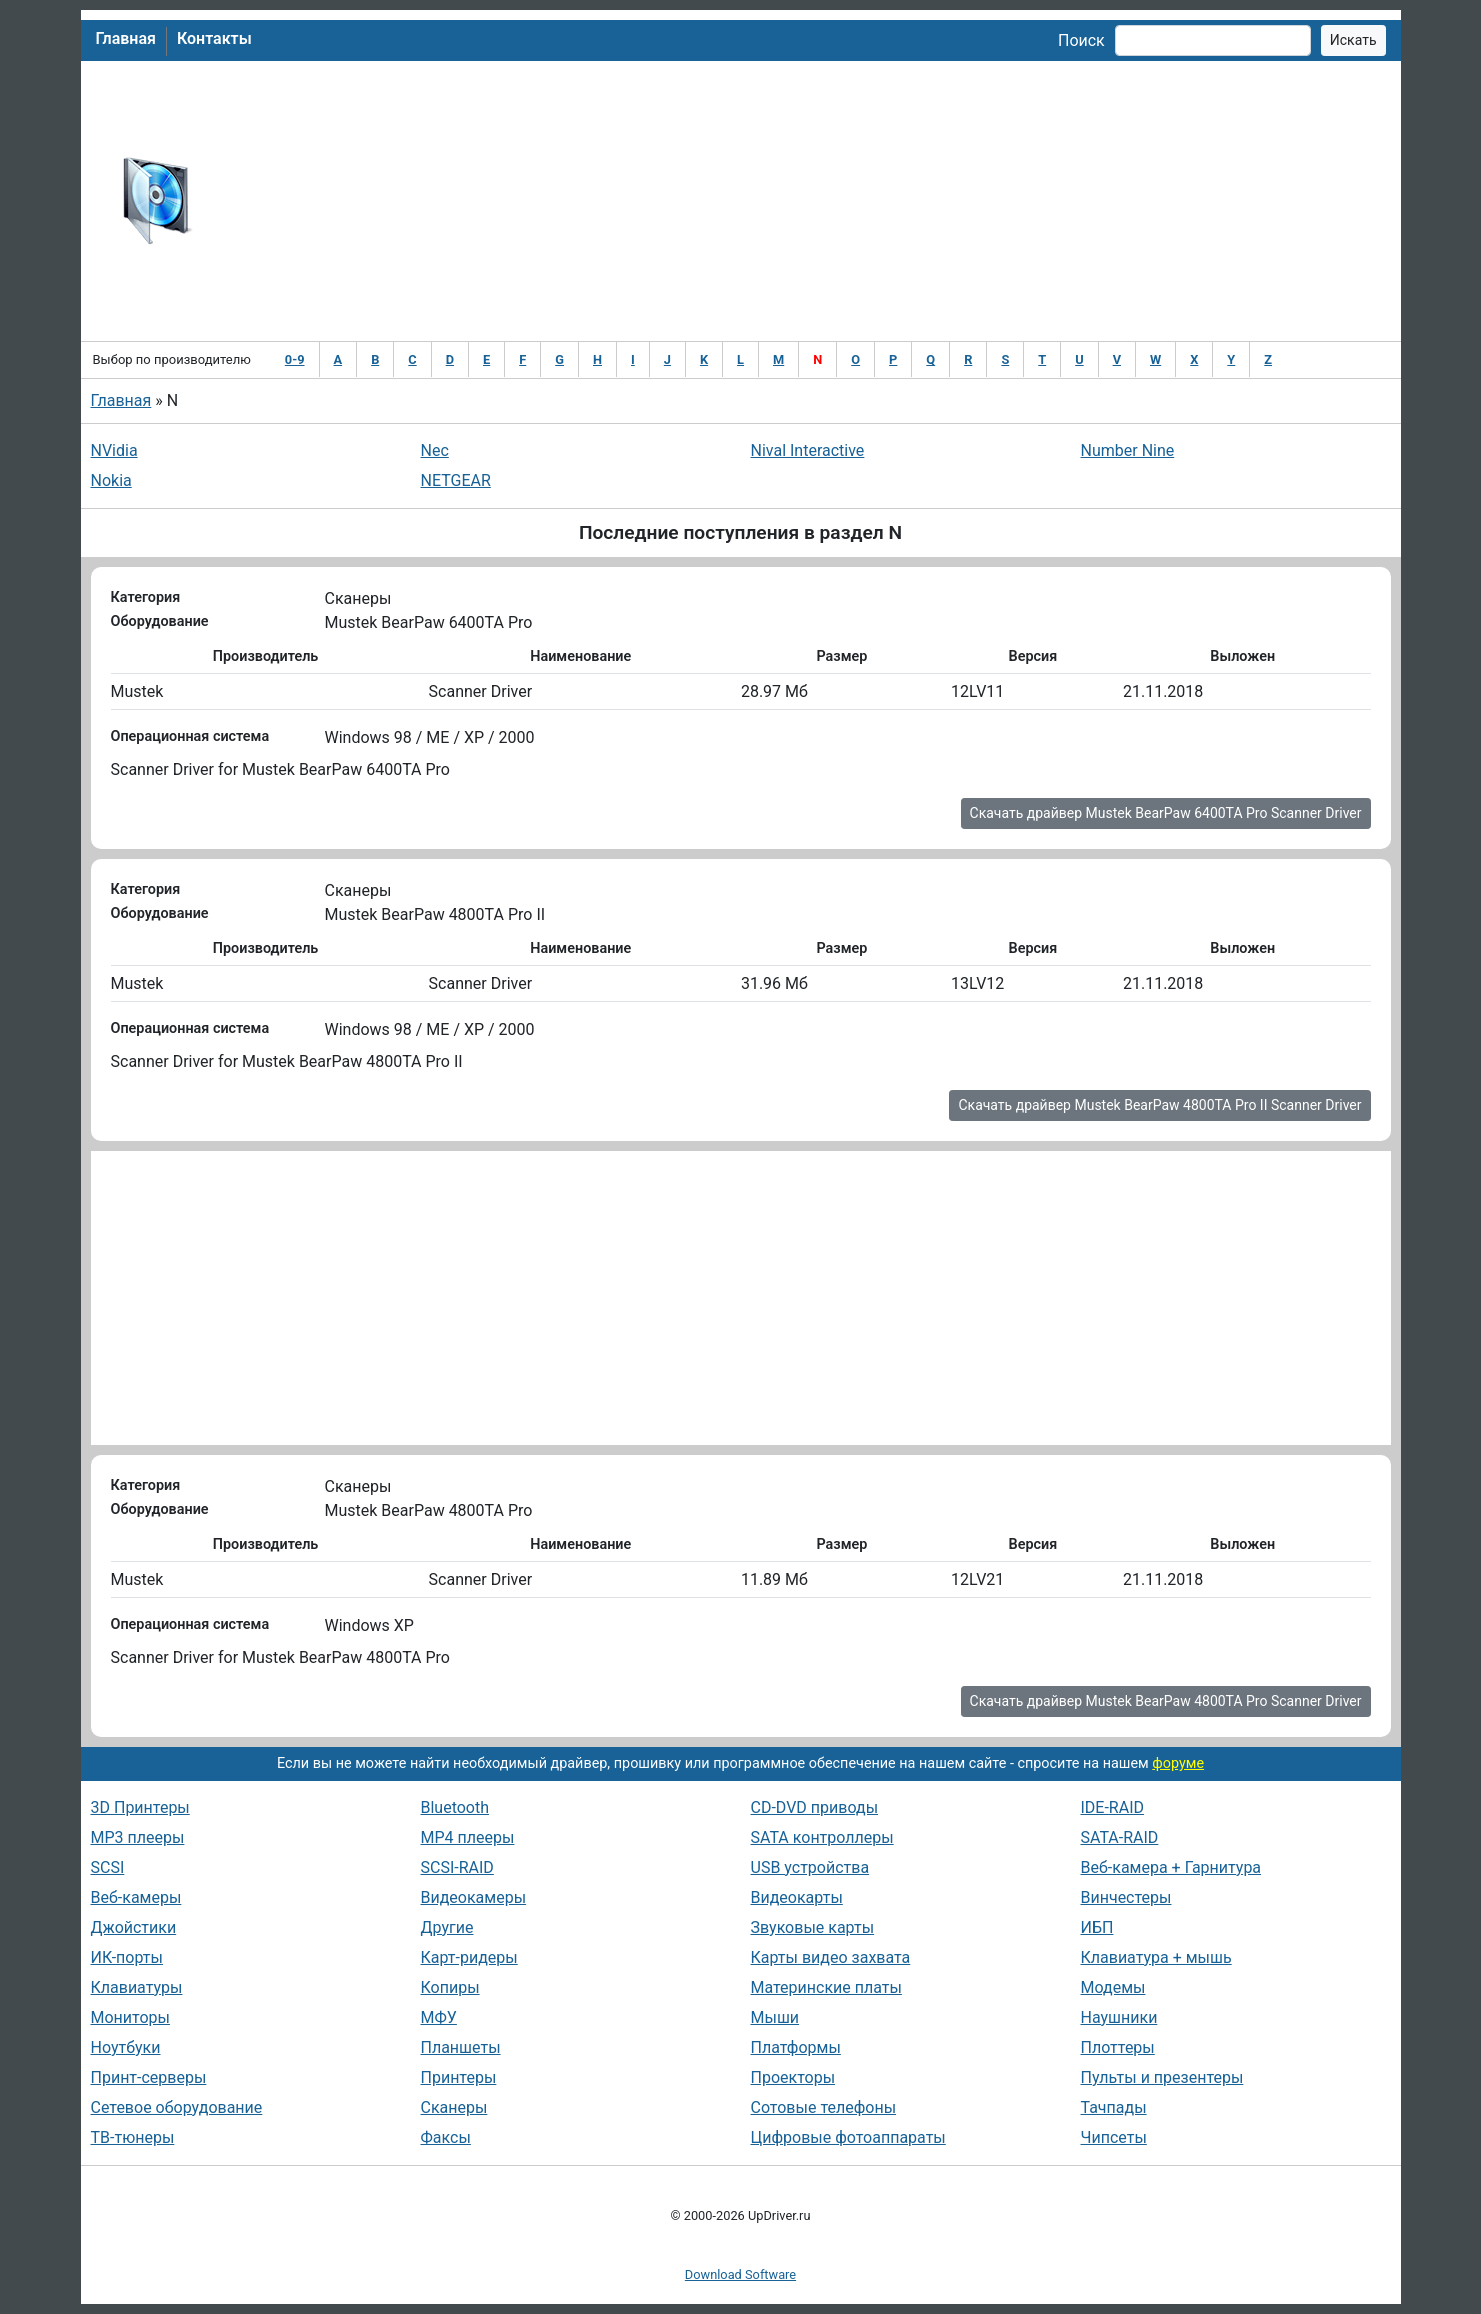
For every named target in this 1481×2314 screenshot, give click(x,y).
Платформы (796, 2047)
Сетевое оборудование (177, 2107)
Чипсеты (1114, 2137)
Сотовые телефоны (824, 2107)
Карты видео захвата (831, 1957)
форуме (1178, 1763)
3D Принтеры (140, 1807)
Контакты (214, 38)
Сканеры (454, 2107)
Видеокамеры (474, 1897)
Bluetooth (455, 1807)
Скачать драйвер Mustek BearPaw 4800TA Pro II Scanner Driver (1159, 1105)
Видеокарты (797, 1897)
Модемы (1113, 1987)
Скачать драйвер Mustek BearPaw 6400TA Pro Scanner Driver (1166, 813)
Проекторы (793, 2077)
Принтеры (459, 2077)
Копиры (450, 1987)
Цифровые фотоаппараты (848, 2137)
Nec (435, 450)
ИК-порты (127, 1957)
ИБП (1097, 1927)
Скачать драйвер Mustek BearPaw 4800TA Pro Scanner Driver (1166, 1701)
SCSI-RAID (457, 1867)
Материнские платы (826, 1987)
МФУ (439, 2017)
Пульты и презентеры (1162, 2077)
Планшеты (461, 2047)
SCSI (108, 1867)
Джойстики (134, 1927)
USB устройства (810, 1867)
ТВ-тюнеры (133, 2137)
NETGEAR (456, 480)
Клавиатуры (137, 1987)
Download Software (740, 2274)
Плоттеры (1118, 2047)
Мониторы (130, 2017)
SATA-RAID (1120, 1837)
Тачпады (1114, 2107)
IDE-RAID (1113, 1807)
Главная (126, 38)
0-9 (295, 359)
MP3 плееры (138, 1837)
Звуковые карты (813, 1927)
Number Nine (1128, 450)
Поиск (1081, 40)
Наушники (1119, 2017)
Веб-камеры (136, 1897)
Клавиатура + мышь (1156, 1957)
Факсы (446, 2137)
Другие (447, 1927)
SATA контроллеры (822, 1837)
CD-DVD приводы (815, 1807)
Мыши (775, 2017)
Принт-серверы (149, 2077)
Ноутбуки (126, 2047)
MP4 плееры (468, 1837)
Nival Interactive (808, 450)
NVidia (114, 450)
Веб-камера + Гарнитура (1171, 1867)
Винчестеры (1126, 1897)
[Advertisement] (806, 201)
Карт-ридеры (469, 1957)
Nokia (111, 480)
